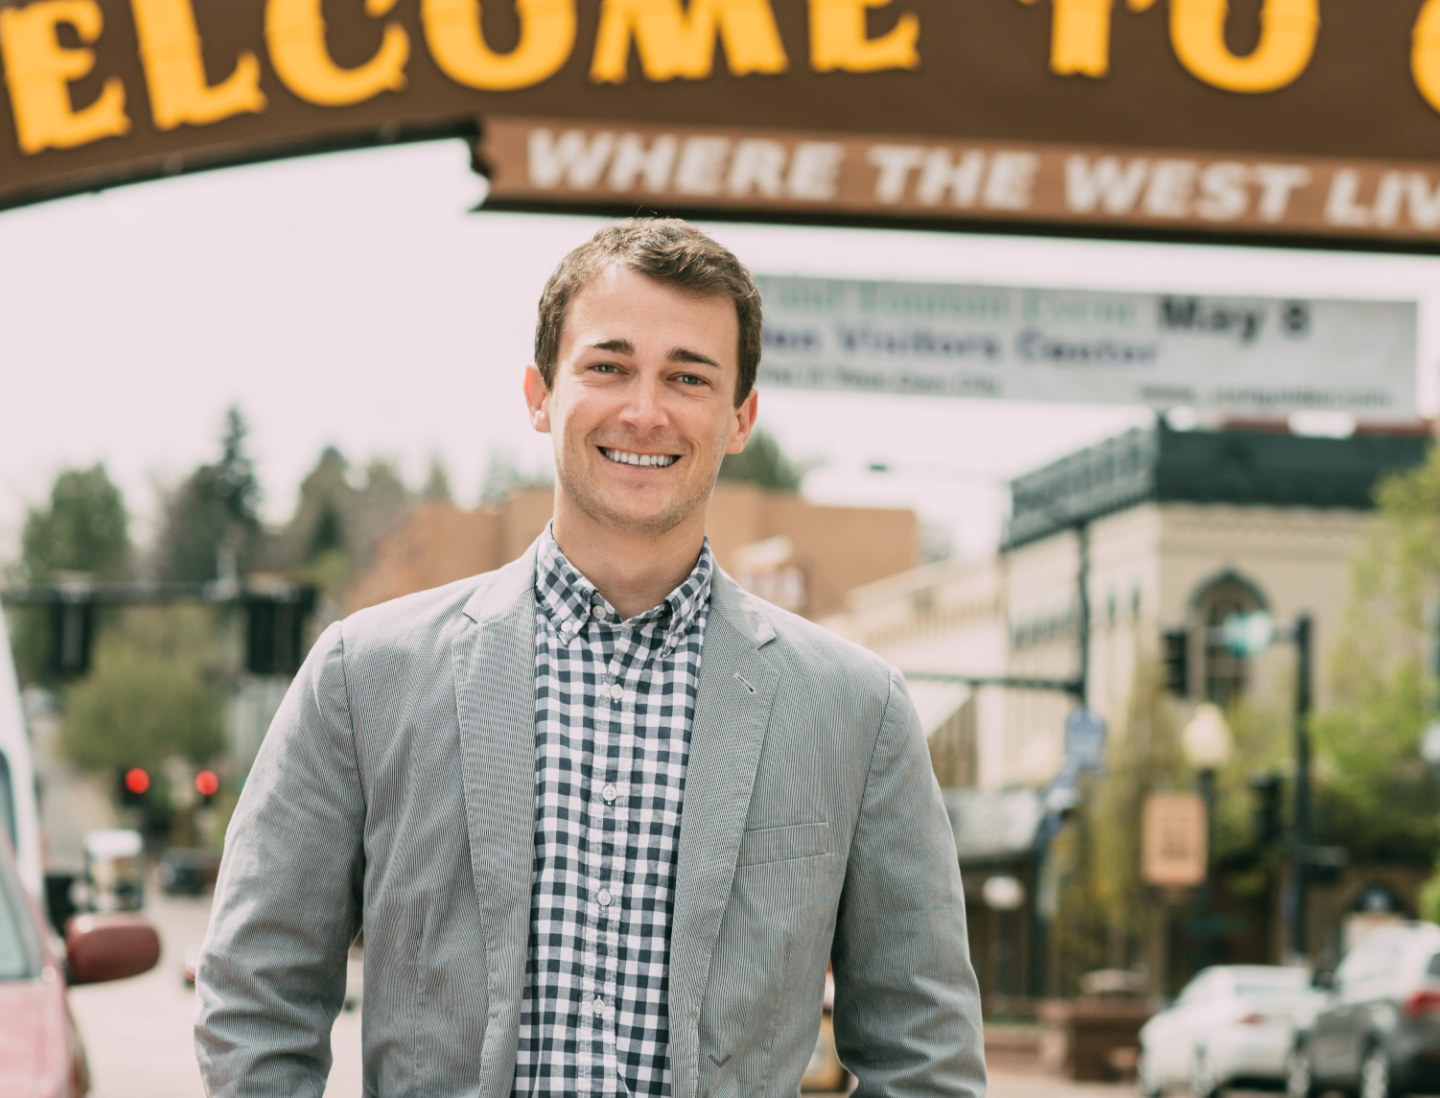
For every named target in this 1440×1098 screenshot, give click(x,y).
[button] (720, 1062)
